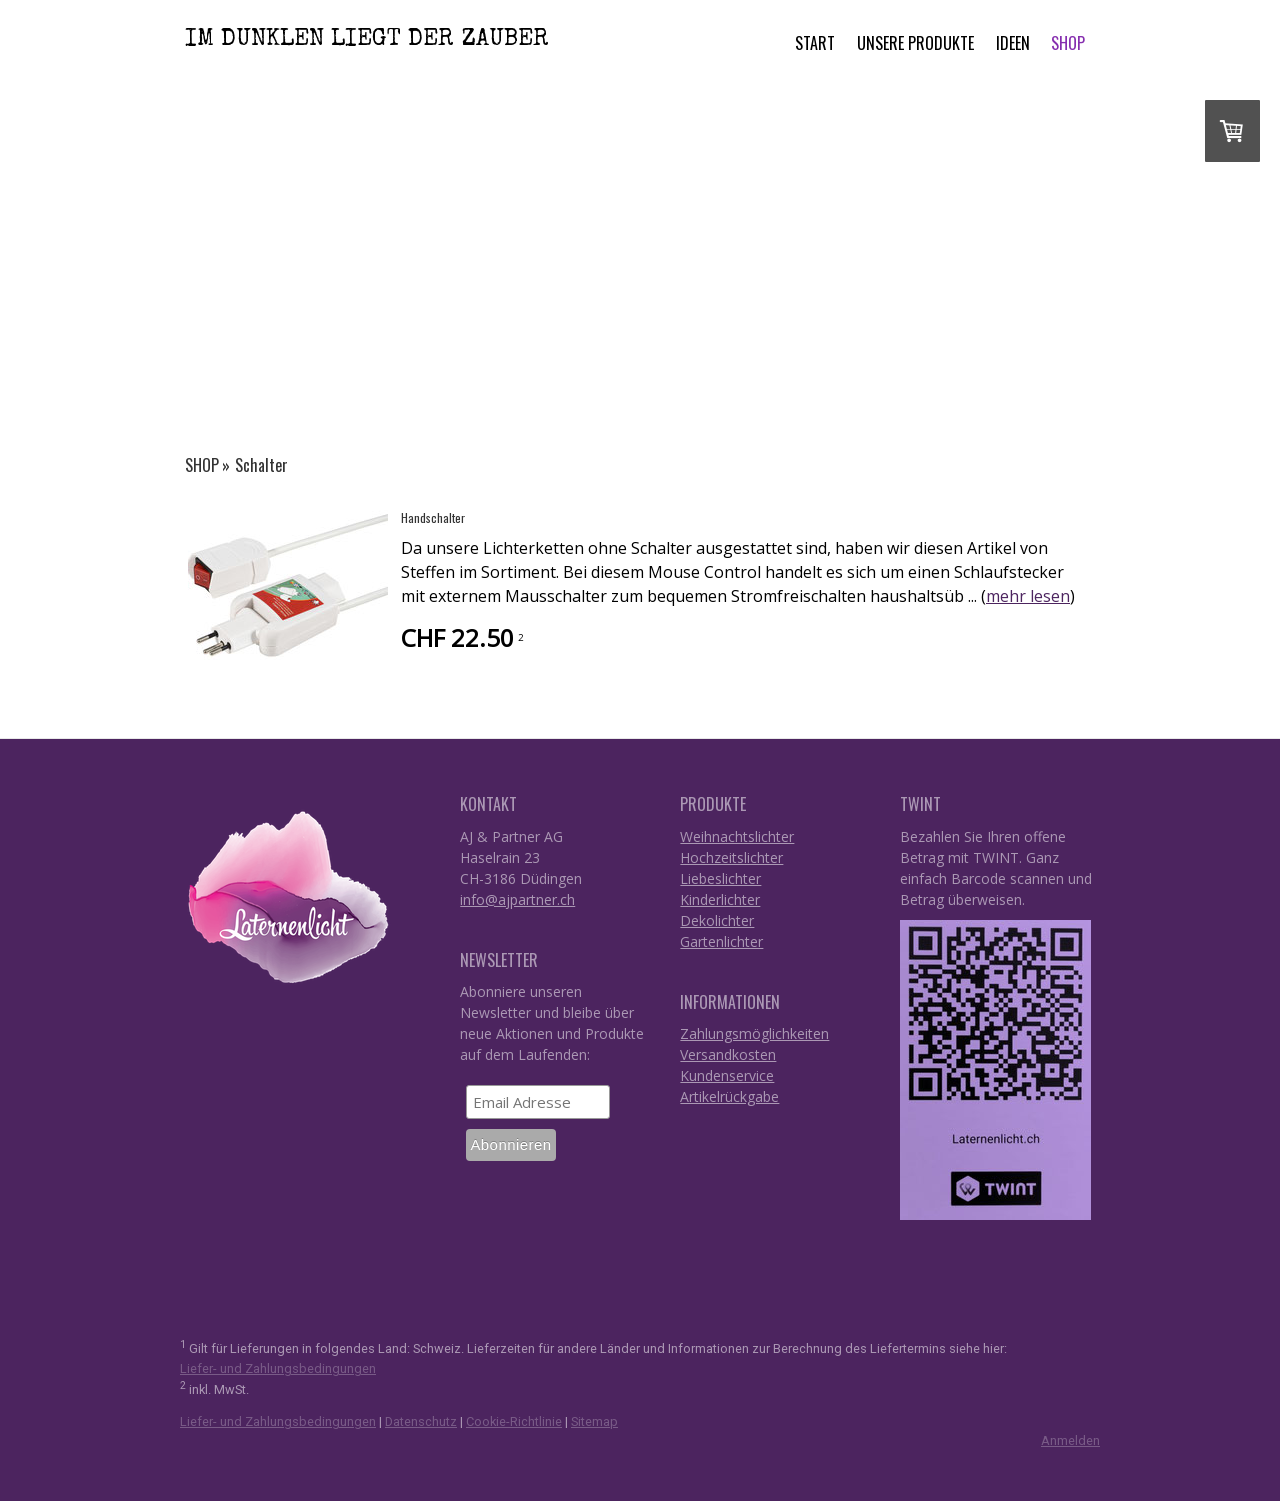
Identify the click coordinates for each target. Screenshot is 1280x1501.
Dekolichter (717, 920)
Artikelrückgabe (729, 1096)
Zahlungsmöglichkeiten (754, 1033)
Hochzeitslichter (731, 857)
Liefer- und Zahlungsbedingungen (278, 1368)
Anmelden (1070, 1440)
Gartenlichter (721, 941)
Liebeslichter (720, 878)
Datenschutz (421, 1421)
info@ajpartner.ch (517, 899)
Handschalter (433, 517)
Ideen (1013, 43)
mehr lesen (1028, 596)
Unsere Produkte (915, 43)
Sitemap (594, 1421)
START (815, 43)
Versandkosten (728, 1054)
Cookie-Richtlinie (514, 1421)
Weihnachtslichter (737, 836)
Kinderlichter (720, 899)
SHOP (1068, 43)
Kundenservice (727, 1075)
